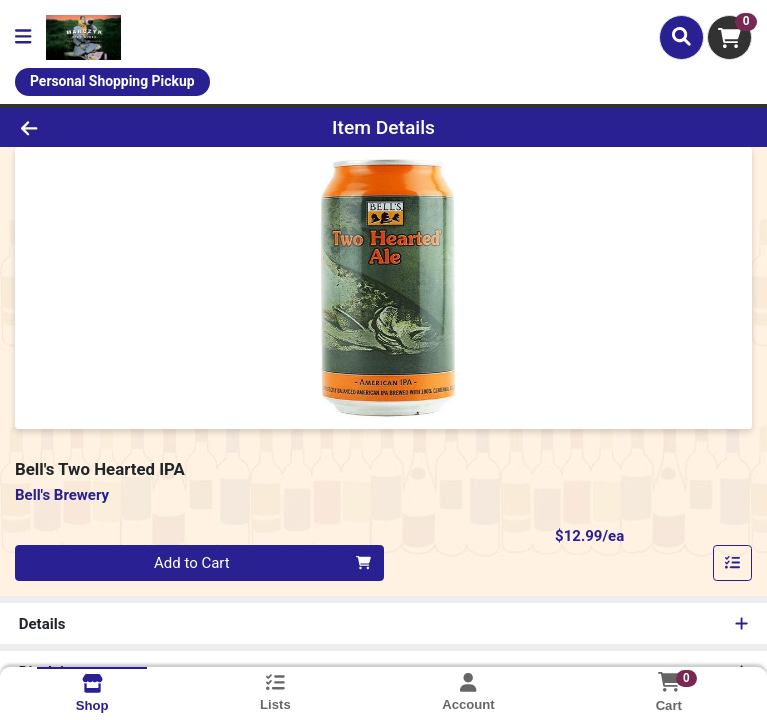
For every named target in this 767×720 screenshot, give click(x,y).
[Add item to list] (733, 563)
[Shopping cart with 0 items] (729, 37)
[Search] (681, 37)
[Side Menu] (23, 37)
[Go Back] (107, 127)
